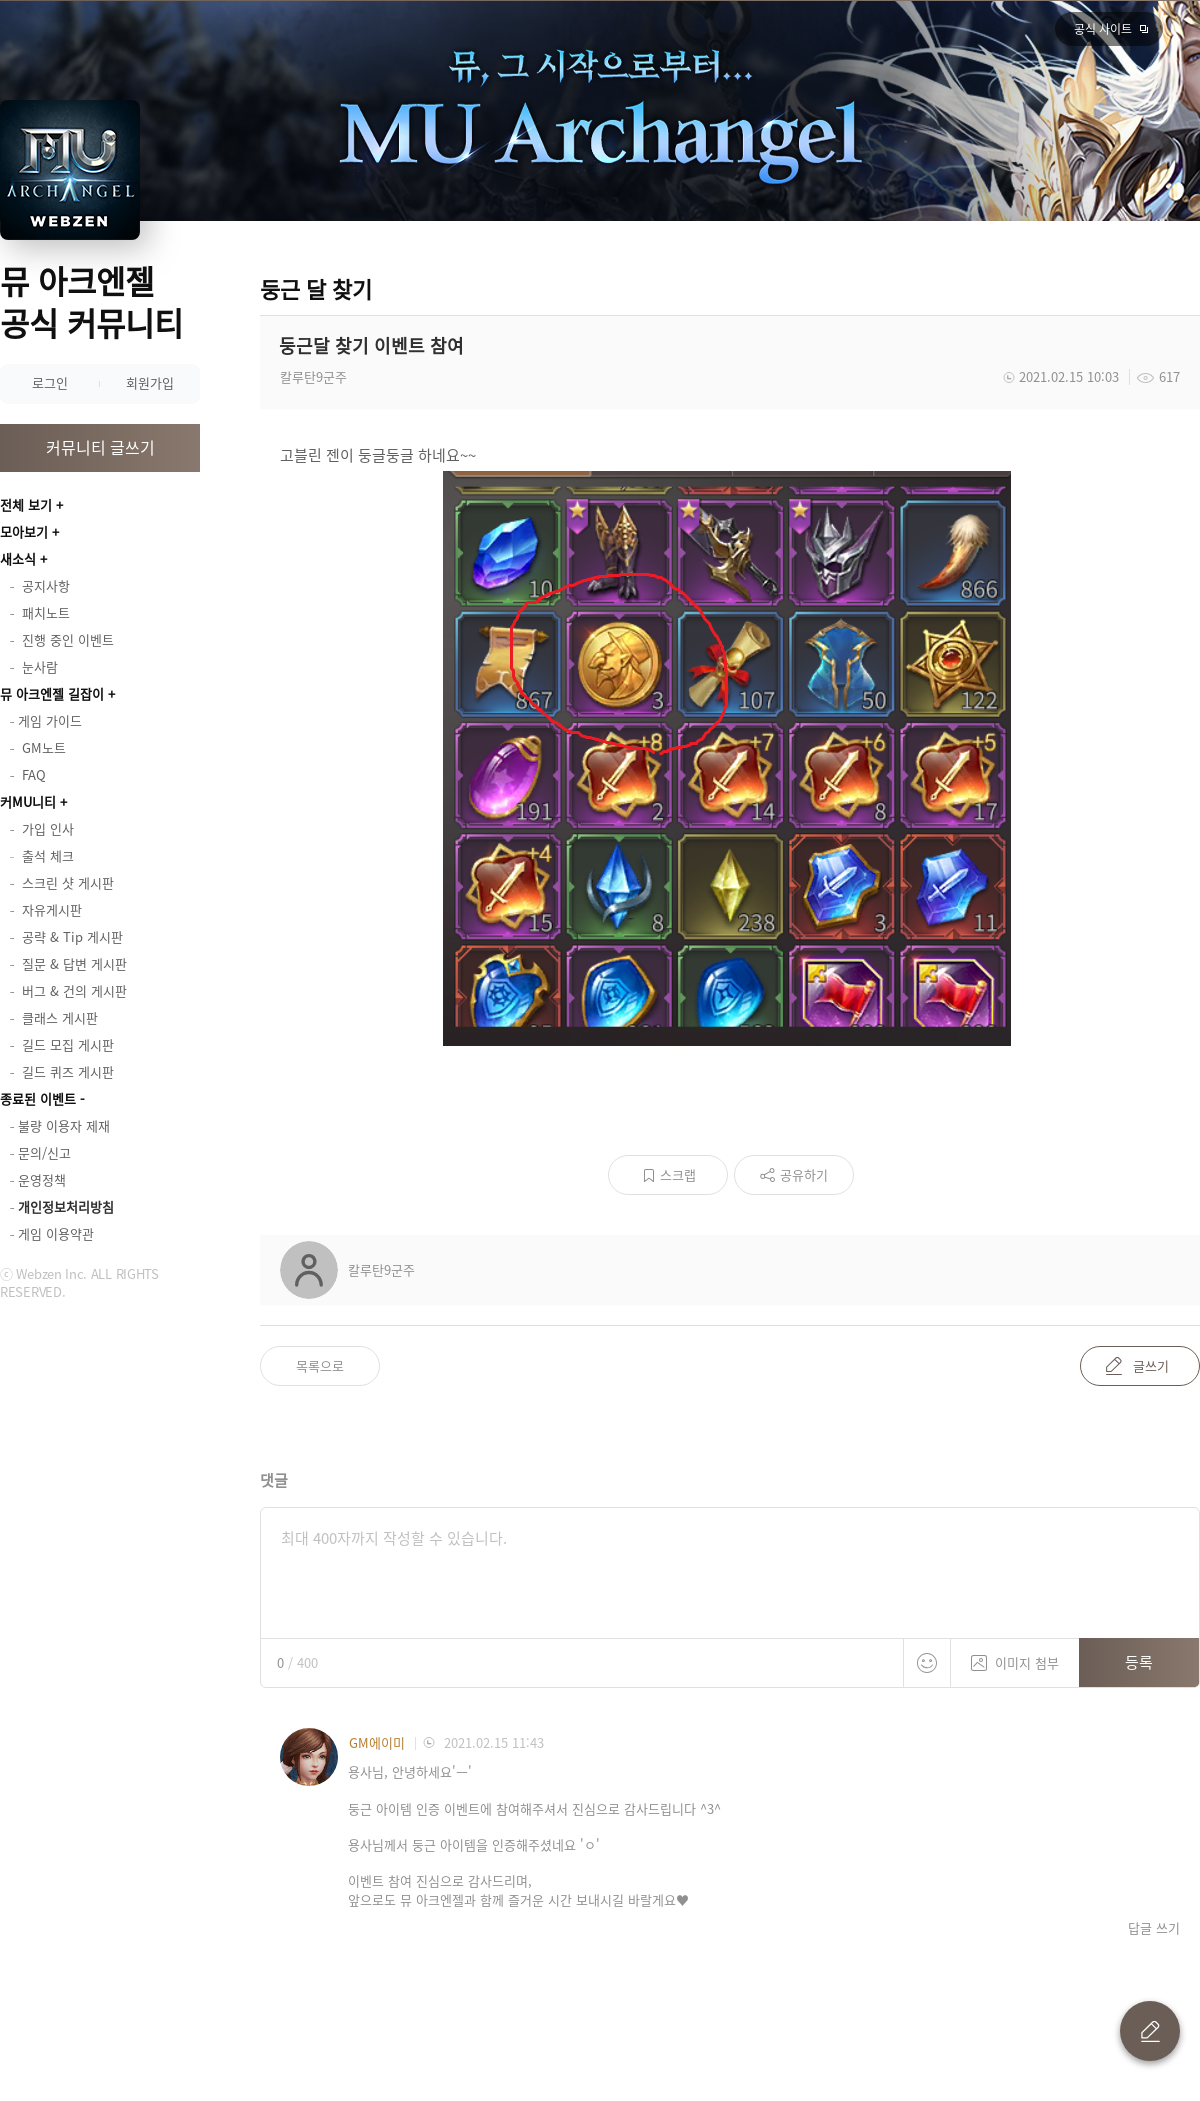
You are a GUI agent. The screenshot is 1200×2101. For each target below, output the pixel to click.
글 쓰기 (1150, 2031)
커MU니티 (28, 801)
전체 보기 (26, 504)
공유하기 (804, 1174)
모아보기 (24, 531)
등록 (1139, 1662)
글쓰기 (1151, 1365)
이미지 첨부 (1015, 1655)
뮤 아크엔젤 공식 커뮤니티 (91, 301)
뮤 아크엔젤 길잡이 (52, 693)
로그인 (50, 382)
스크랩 (678, 1174)
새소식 (18, 558)
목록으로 (320, 1365)
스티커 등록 (927, 1663)
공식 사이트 (1103, 29)
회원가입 (150, 382)
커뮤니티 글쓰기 (100, 447)
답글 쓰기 (1154, 1928)
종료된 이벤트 (38, 1098)
